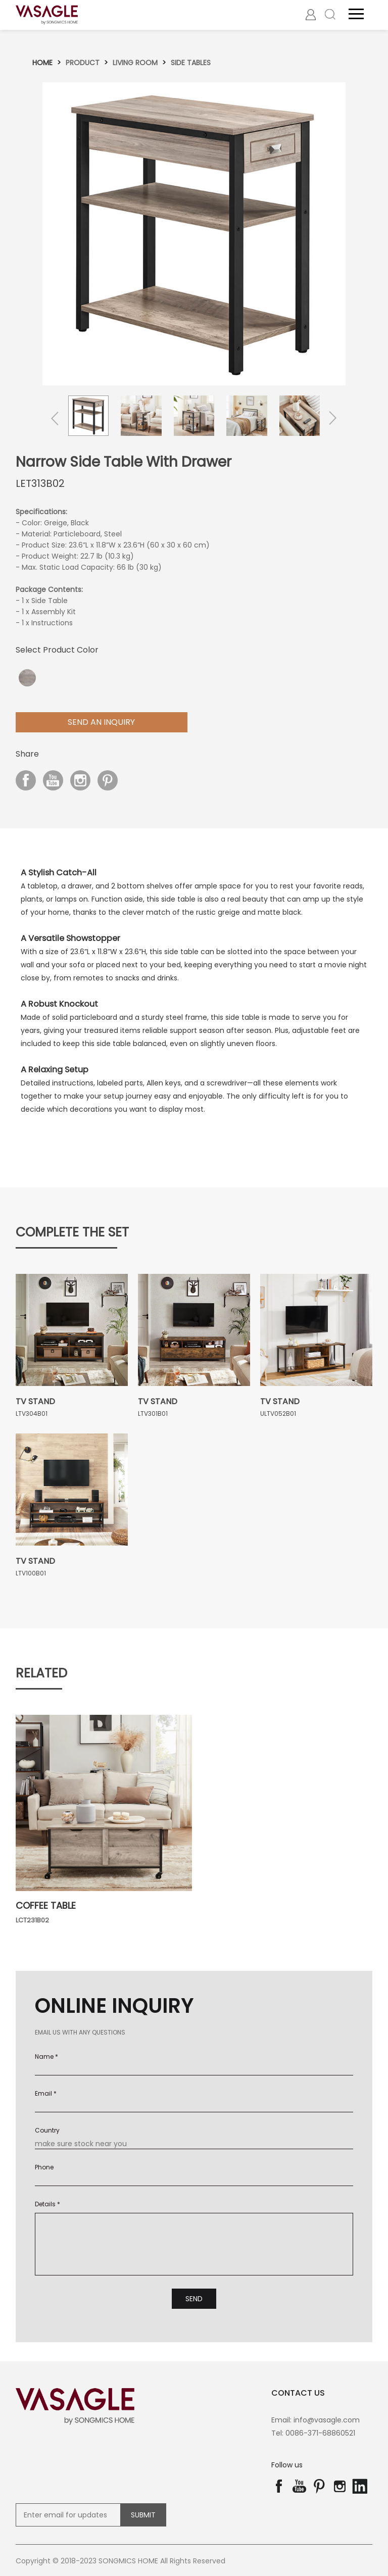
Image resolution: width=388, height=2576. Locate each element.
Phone (44, 2166)
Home (42, 62)
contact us (298, 2392)
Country (47, 2129)
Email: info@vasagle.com (315, 2419)
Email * (46, 2092)
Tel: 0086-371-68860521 (313, 2433)
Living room (135, 62)
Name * (46, 2055)
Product (83, 62)
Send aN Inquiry (101, 721)
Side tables (191, 62)
